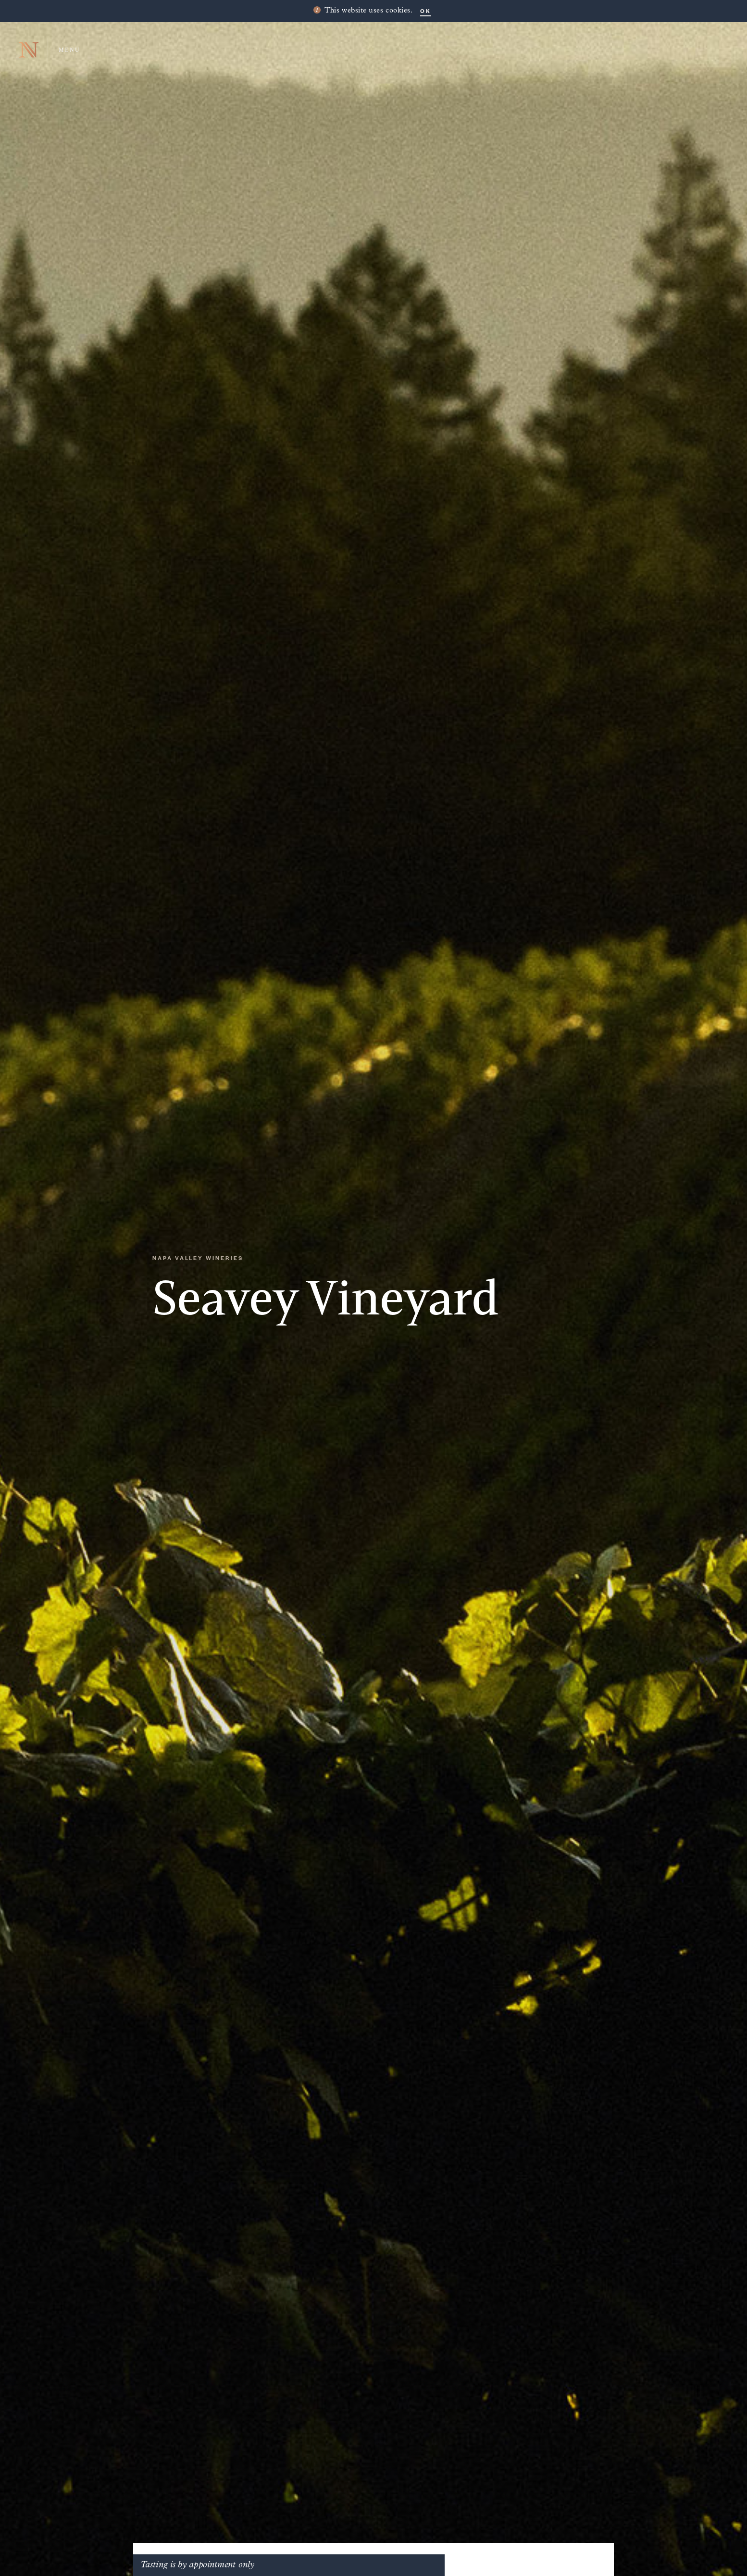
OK (425, 10)
